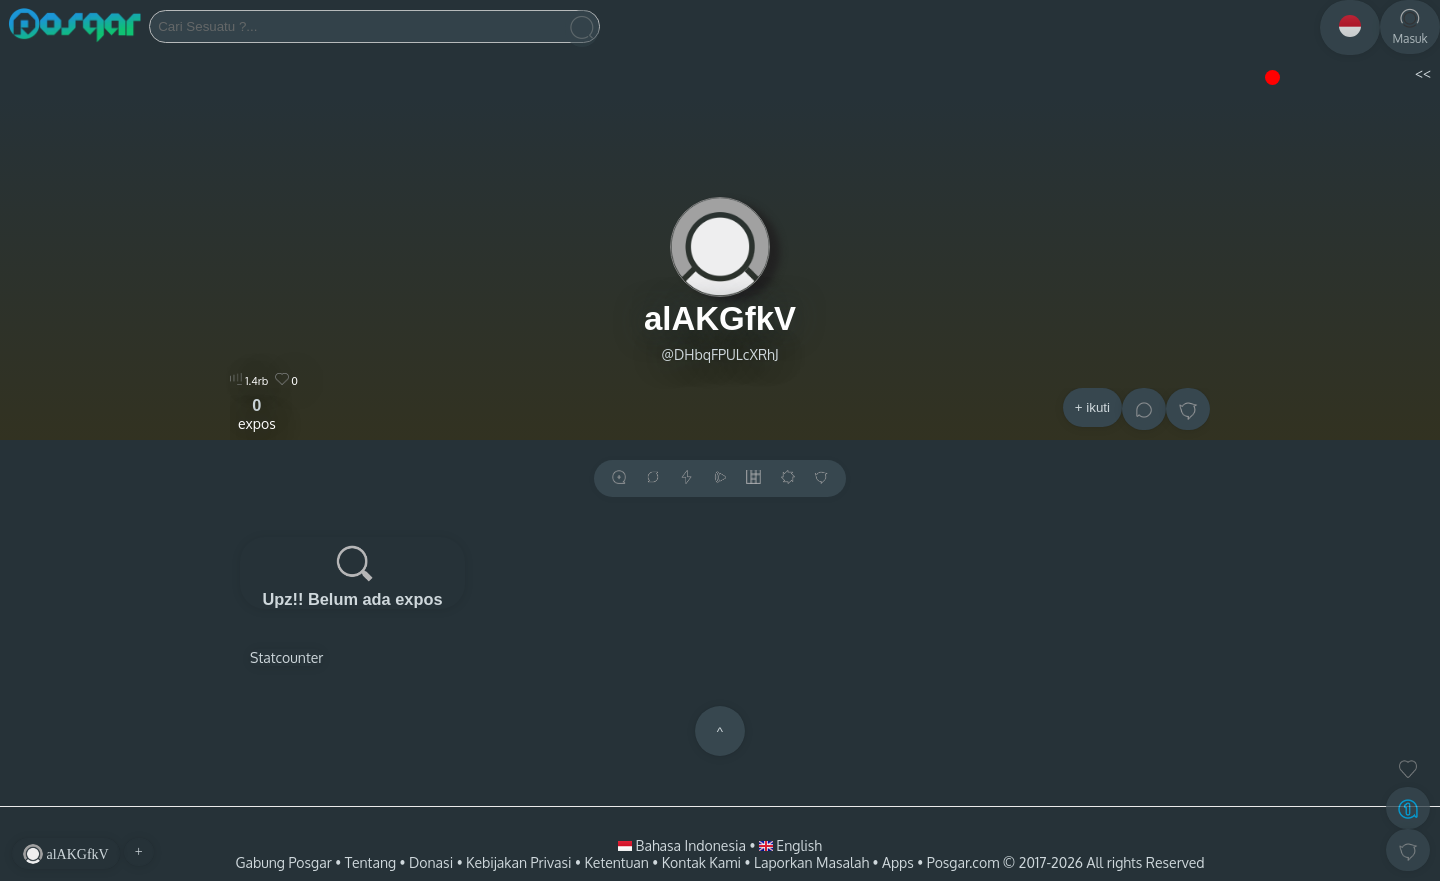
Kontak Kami (701, 862)
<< (1422, 72)
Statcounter (286, 657)
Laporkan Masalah (811, 862)
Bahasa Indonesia (683, 845)
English (790, 845)
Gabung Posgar (283, 862)
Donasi (431, 862)
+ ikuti (1092, 407)
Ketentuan (616, 862)
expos (257, 414)
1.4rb (249, 381)
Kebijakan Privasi (518, 862)
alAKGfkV (720, 318)
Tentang (370, 862)
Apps (898, 862)
